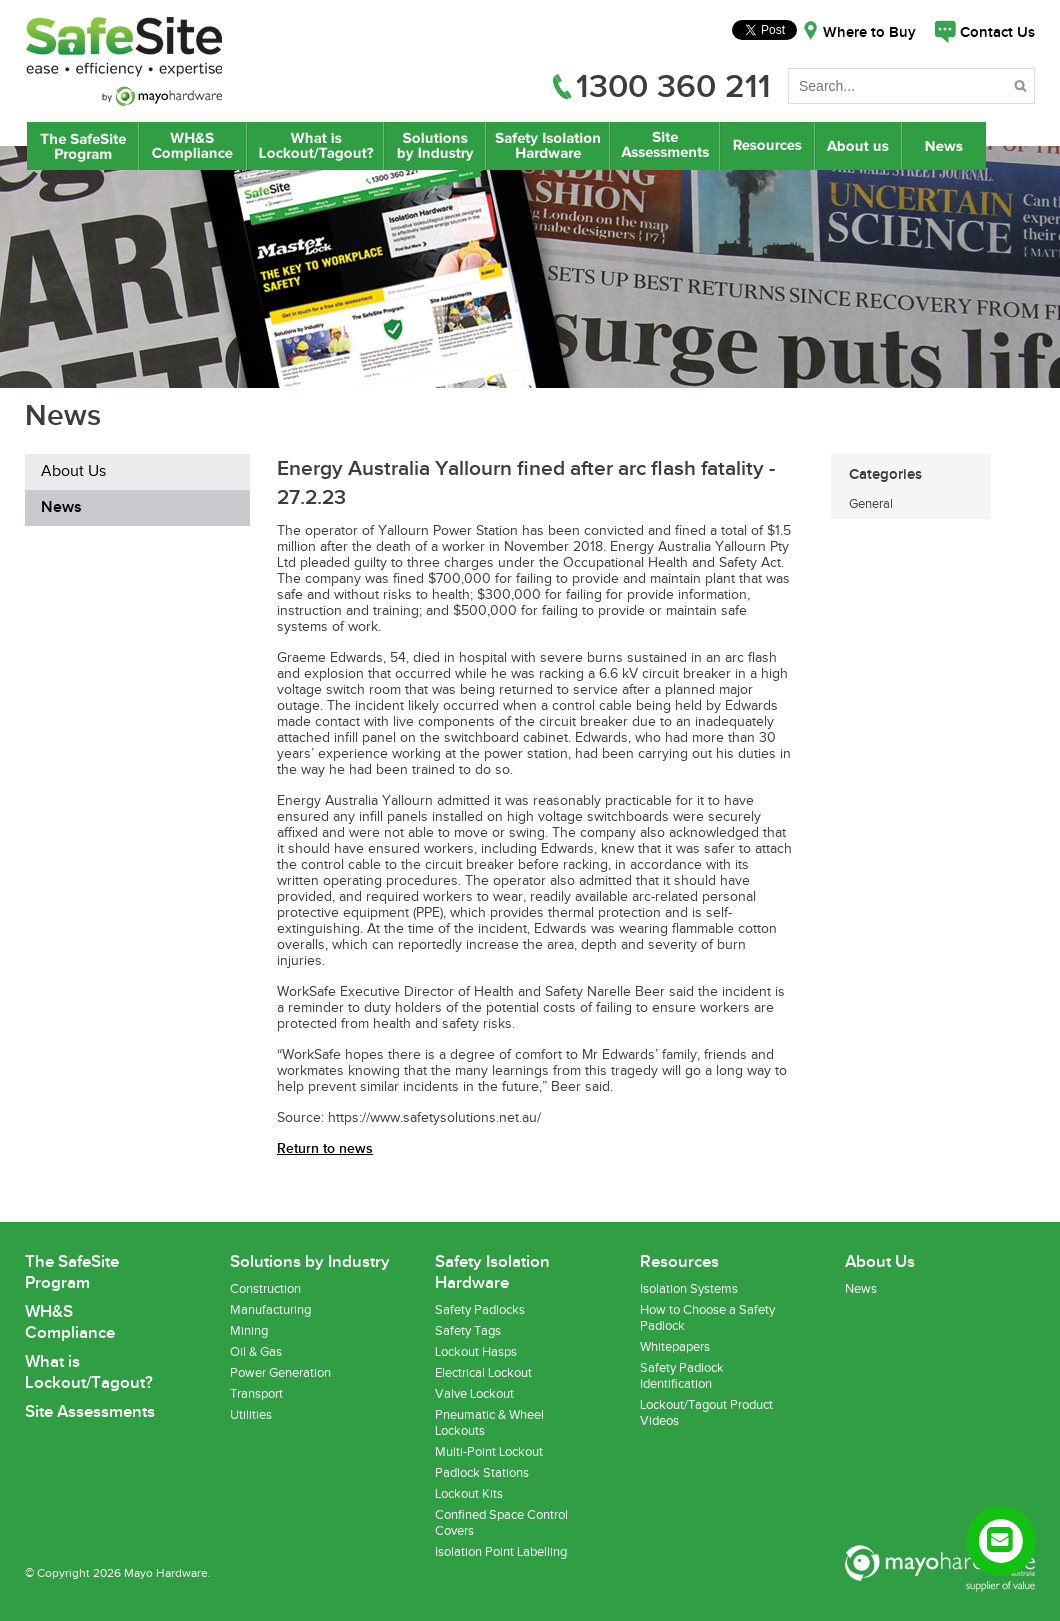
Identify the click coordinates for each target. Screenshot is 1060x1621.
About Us (859, 146)
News (946, 146)
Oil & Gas (256, 1352)
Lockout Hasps (476, 1352)
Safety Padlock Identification (682, 1376)
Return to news (325, 1148)
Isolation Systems (689, 1289)
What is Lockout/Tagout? (315, 146)
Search (1022, 89)
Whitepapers (675, 1347)
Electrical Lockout (483, 1373)
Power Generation (280, 1373)
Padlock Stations (482, 1473)
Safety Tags (468, 1331)
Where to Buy (869, 33)
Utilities (251, 1415)
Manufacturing (270, 1310)
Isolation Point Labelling (501, 1552)
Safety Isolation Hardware (547, 146)
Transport (256, 1394)
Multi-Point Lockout (489, 1452)
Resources (767, 146)
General (871, 504)
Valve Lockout (474, 1394)
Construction (265, 1289)
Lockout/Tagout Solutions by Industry (435, 146)
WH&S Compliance (193, 146)
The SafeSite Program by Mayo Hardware (83, 146)
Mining (249, 1331)
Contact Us (997, 33)
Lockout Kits (469, 1494)
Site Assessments (664, 146)
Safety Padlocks (480, 1310)
